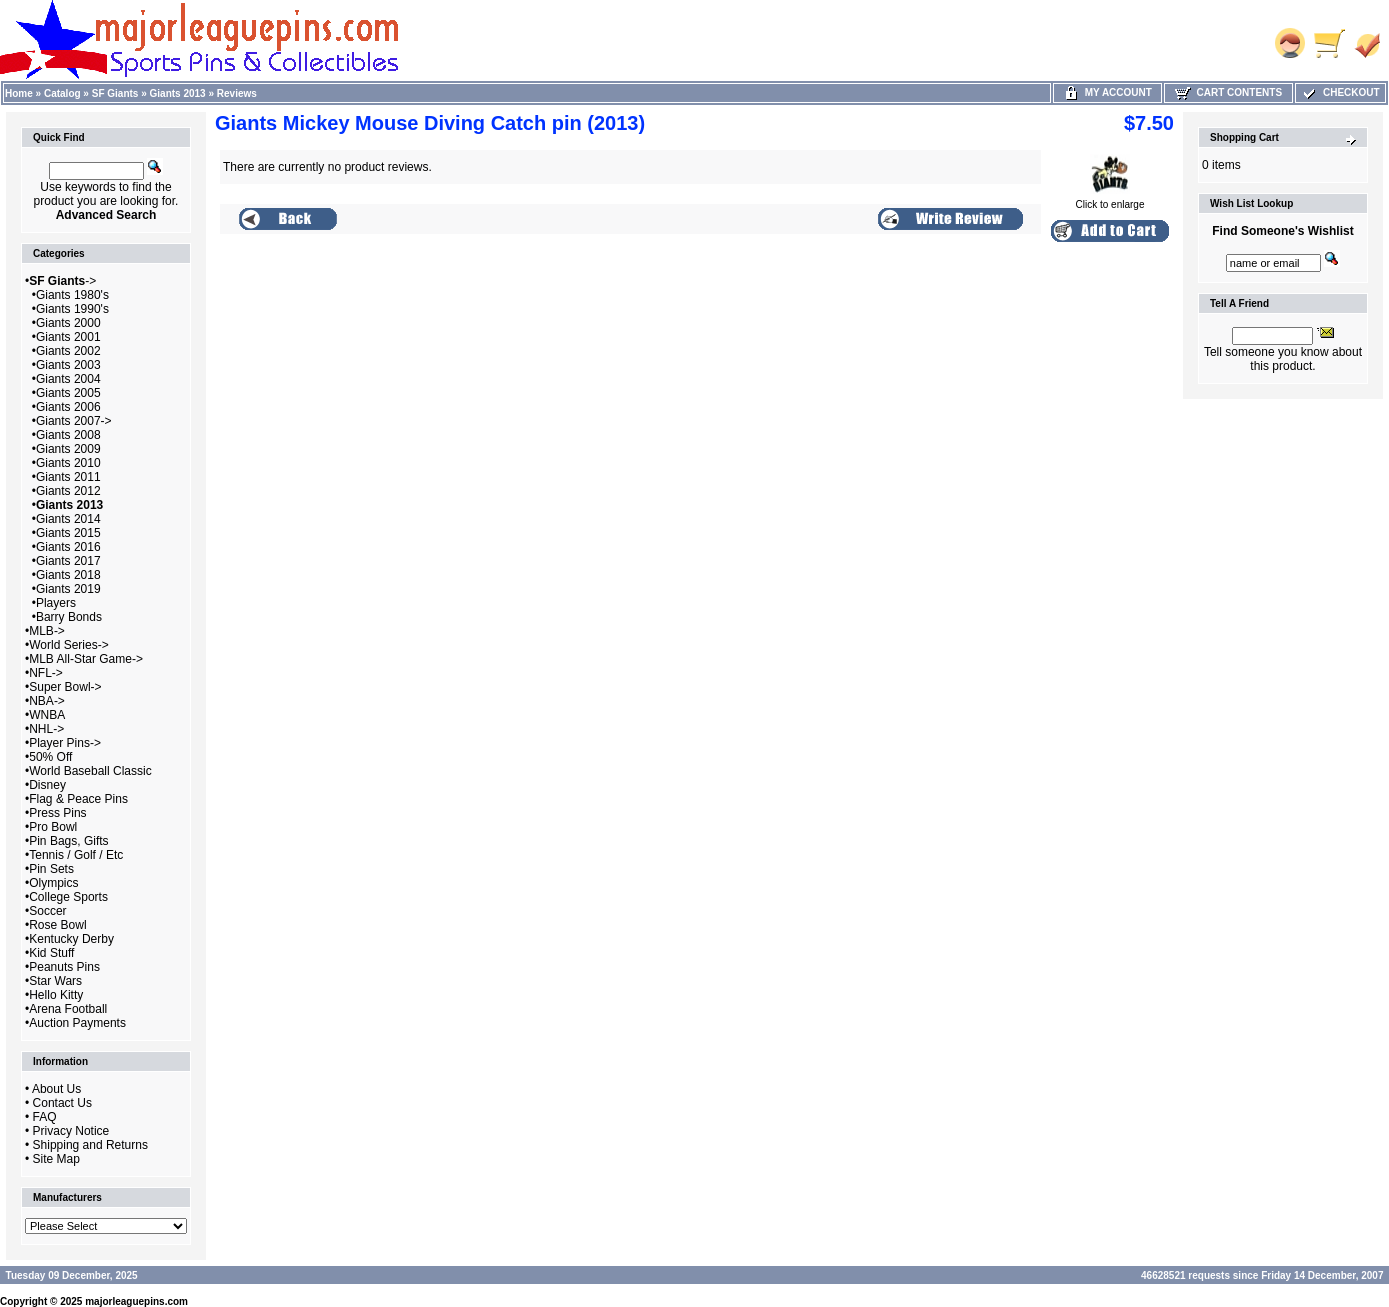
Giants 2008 (68, 435)
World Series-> (68, 645)
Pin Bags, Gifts (68, 841)
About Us (56, 1089)
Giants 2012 (68, 491)
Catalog (62, 93)
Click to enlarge (1110, 200)
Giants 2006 (68, 407)
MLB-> (47, 631)
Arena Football (68, 1009)
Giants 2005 (68, 393)
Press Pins (57, 813)
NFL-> (46, 673)
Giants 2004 (68, 379)
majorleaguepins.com (136, 1301)
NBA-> (47, 701)
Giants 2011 (68, 477)
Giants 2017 (68, 561)
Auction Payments (77, 1023)
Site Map (56, 1159)
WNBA (47, 715)
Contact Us (62, 1103)
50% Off (50, 757)
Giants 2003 (68, 365)
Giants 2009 (68, 449)
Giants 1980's (72, 295)
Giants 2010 (68, 463)
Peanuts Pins (64, 967)
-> (62, 281)
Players (56, 603)
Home (19, 93)
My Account (1107, 92)
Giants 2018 (68, 575)
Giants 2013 (178, 93)
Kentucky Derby (71, 939)
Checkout (1340, 92)
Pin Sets (51, 869)
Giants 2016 (68, 547)
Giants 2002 (68, 351)
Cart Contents (1228, 92)
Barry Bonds (69, 617)
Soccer (47, 911)
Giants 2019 (68, 589)
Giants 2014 (68, 519)
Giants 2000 (68, 323)
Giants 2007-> (74, 421)
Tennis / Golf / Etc (76, 855)
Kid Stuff (51, 953)
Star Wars (55, 981)
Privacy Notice (71, 1131)
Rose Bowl (57, 925)
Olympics (53, 883)
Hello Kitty (56, 995)
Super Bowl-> (65, 687)
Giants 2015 (68, 533)
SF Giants (115, 93)
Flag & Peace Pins (78, 799)
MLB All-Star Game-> (86, 659)
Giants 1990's (72, 309)
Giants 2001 (68, 337)
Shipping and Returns (90, 1145)
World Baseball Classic (90, 771)
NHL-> (46, 729)
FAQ (45, 1117)
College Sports (68, 897)
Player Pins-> (65, 743)
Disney (47, 785)
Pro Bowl (53, 827)
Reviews (237, 93)
